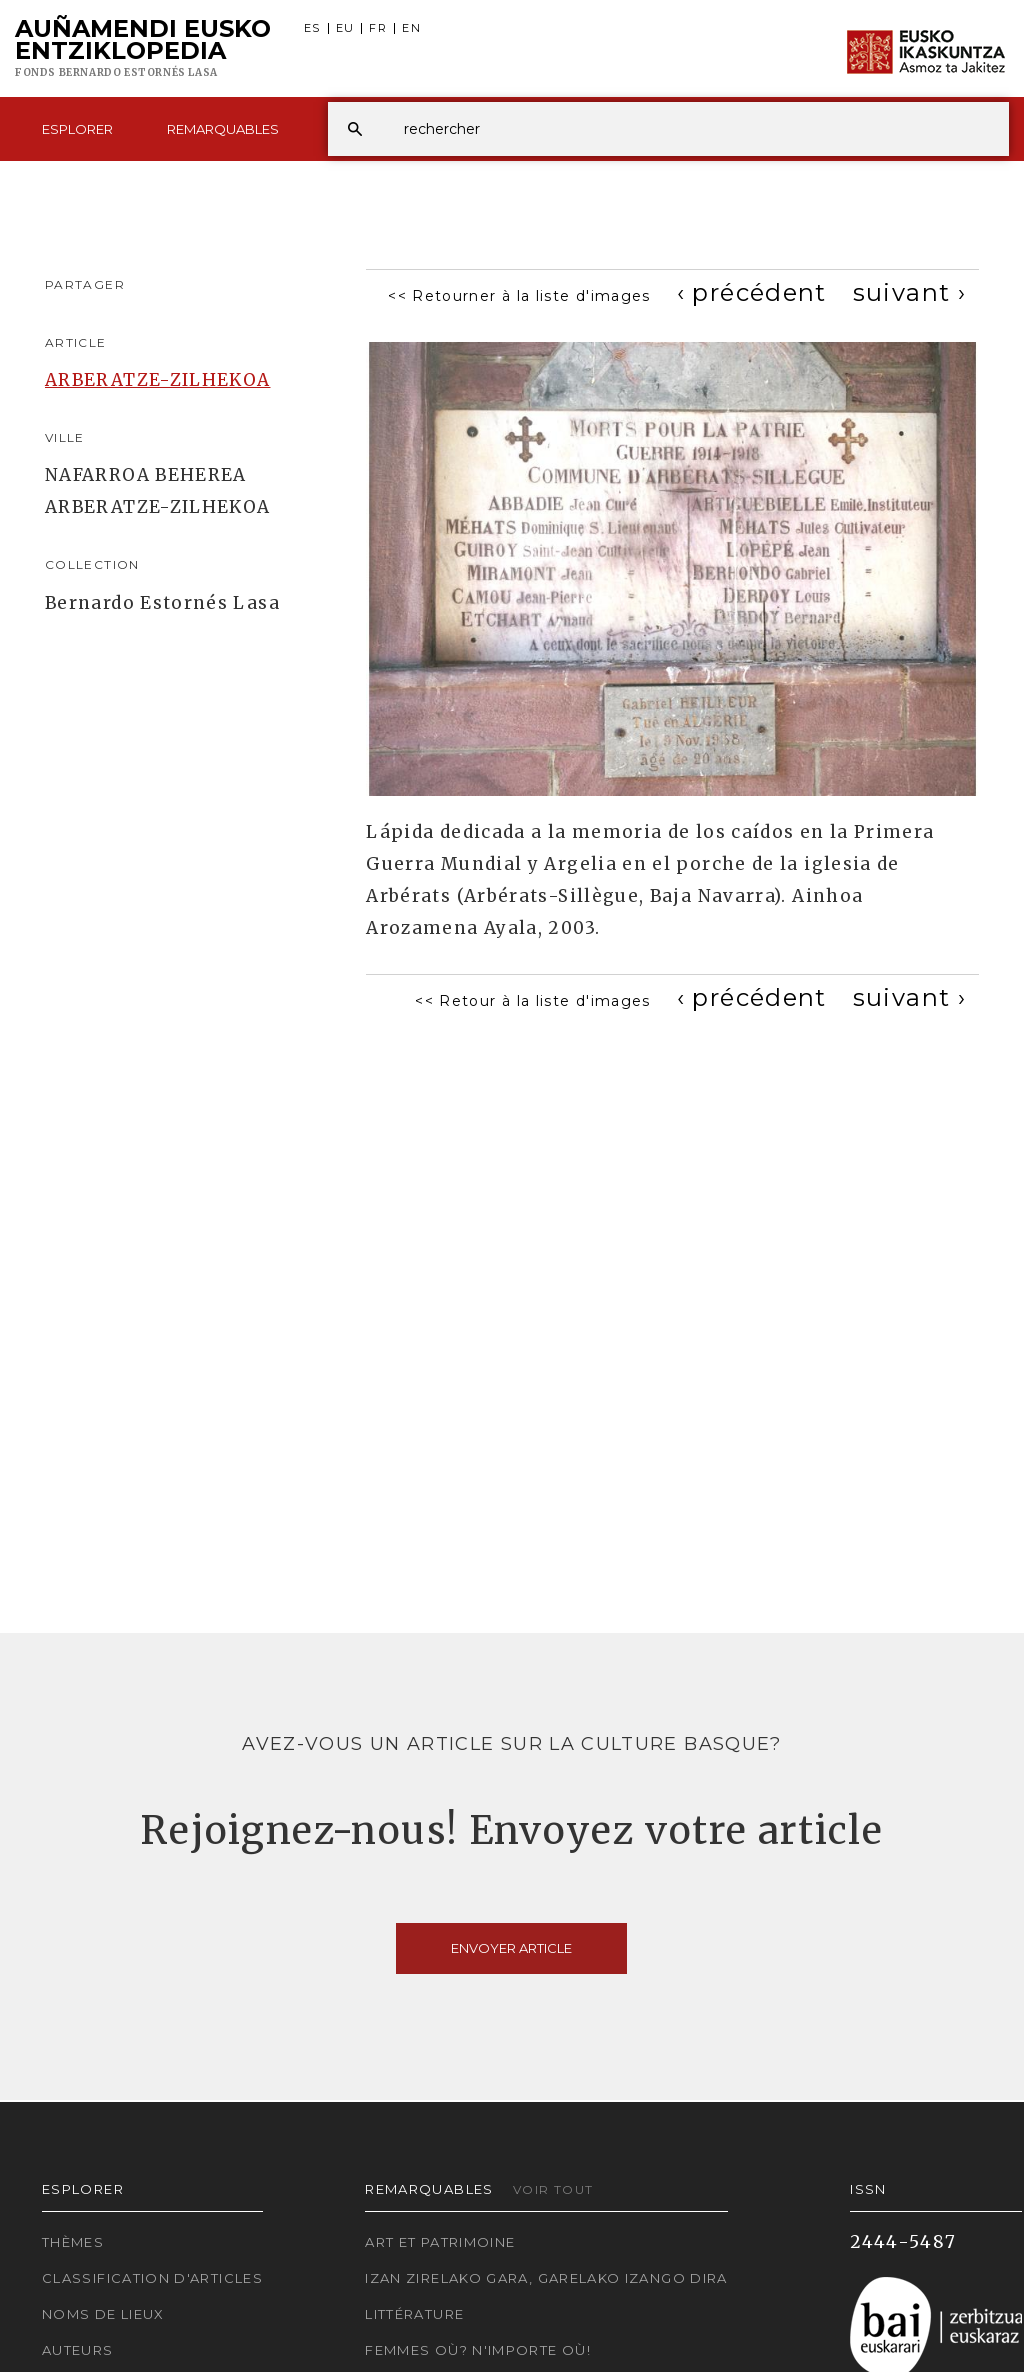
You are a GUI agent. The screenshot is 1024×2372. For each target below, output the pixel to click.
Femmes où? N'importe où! (478, 2350)
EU (345, 28)
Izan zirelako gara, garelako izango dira (546, 2278)
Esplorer (77, 129)
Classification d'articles (152, 2278)
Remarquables (223, 129)
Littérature (414, 2314)
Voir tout (553, 2189)
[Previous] (752, 292)
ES (312, 28)
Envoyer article (511, 1948)
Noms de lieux (103, 2314)
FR (378, 28)
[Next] (909, 292)
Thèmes (73, 2242)
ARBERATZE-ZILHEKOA (157, 380)
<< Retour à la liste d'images (532, 1001)
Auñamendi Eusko (143, 49)
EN (411, 28)
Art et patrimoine (440, 2242)
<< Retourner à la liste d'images (519, 296)
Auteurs (78, 2350)
